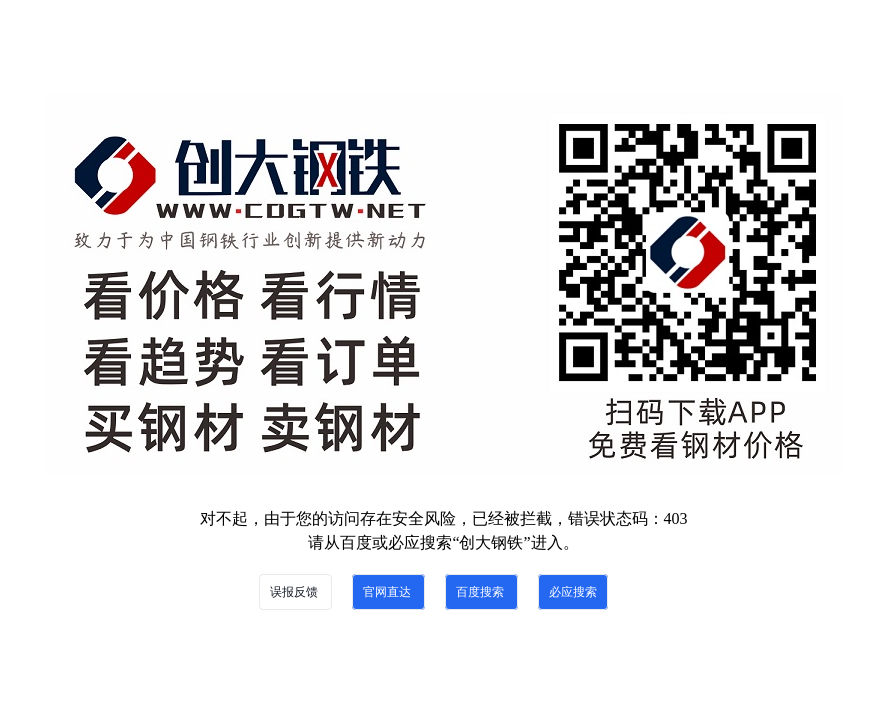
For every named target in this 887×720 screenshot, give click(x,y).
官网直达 (388, 592)
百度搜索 (481, 592)
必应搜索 (573, 592)
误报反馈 (295, 592)
